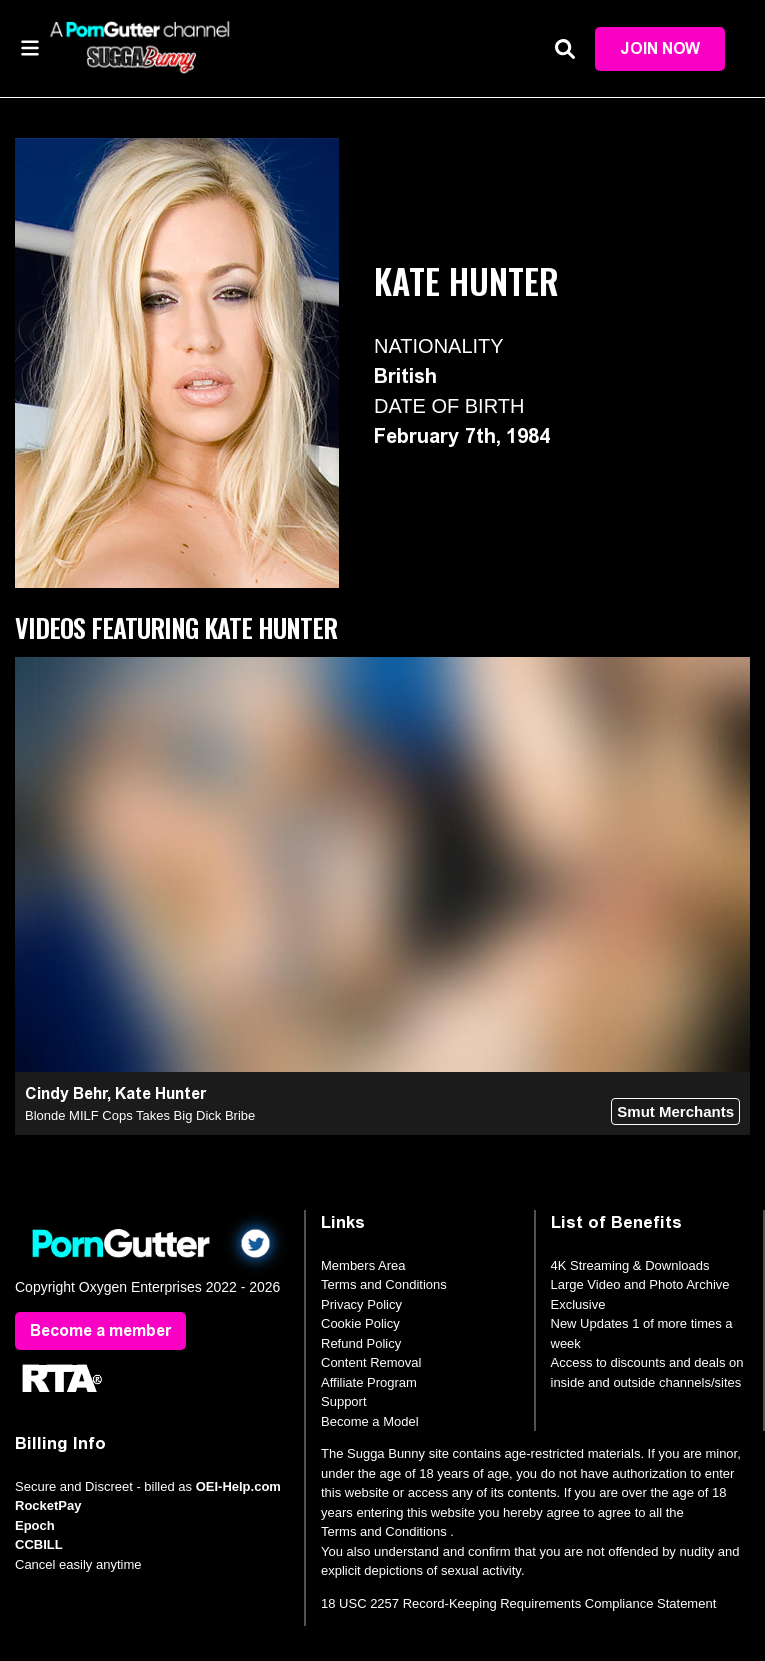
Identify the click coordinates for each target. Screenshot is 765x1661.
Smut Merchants (675, 1111)
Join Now (660, 48)
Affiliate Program (369, 1382)
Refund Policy (361, 1343)
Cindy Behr (66, 1093)
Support (344, 1401)
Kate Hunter (160, 1093)
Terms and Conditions (384, 1284)
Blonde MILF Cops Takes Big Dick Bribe (140, 1115)
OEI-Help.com (238, 1486)
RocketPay (48, 1505)
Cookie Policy (360, 1323)
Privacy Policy (361, 1304)
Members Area (363, 1265)
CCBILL (39, 1544)
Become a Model (370, 1421)
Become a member (100, 1330)
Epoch (35, 1525)
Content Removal (371, 1362)
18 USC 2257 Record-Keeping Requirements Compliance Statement (518, 1603)
